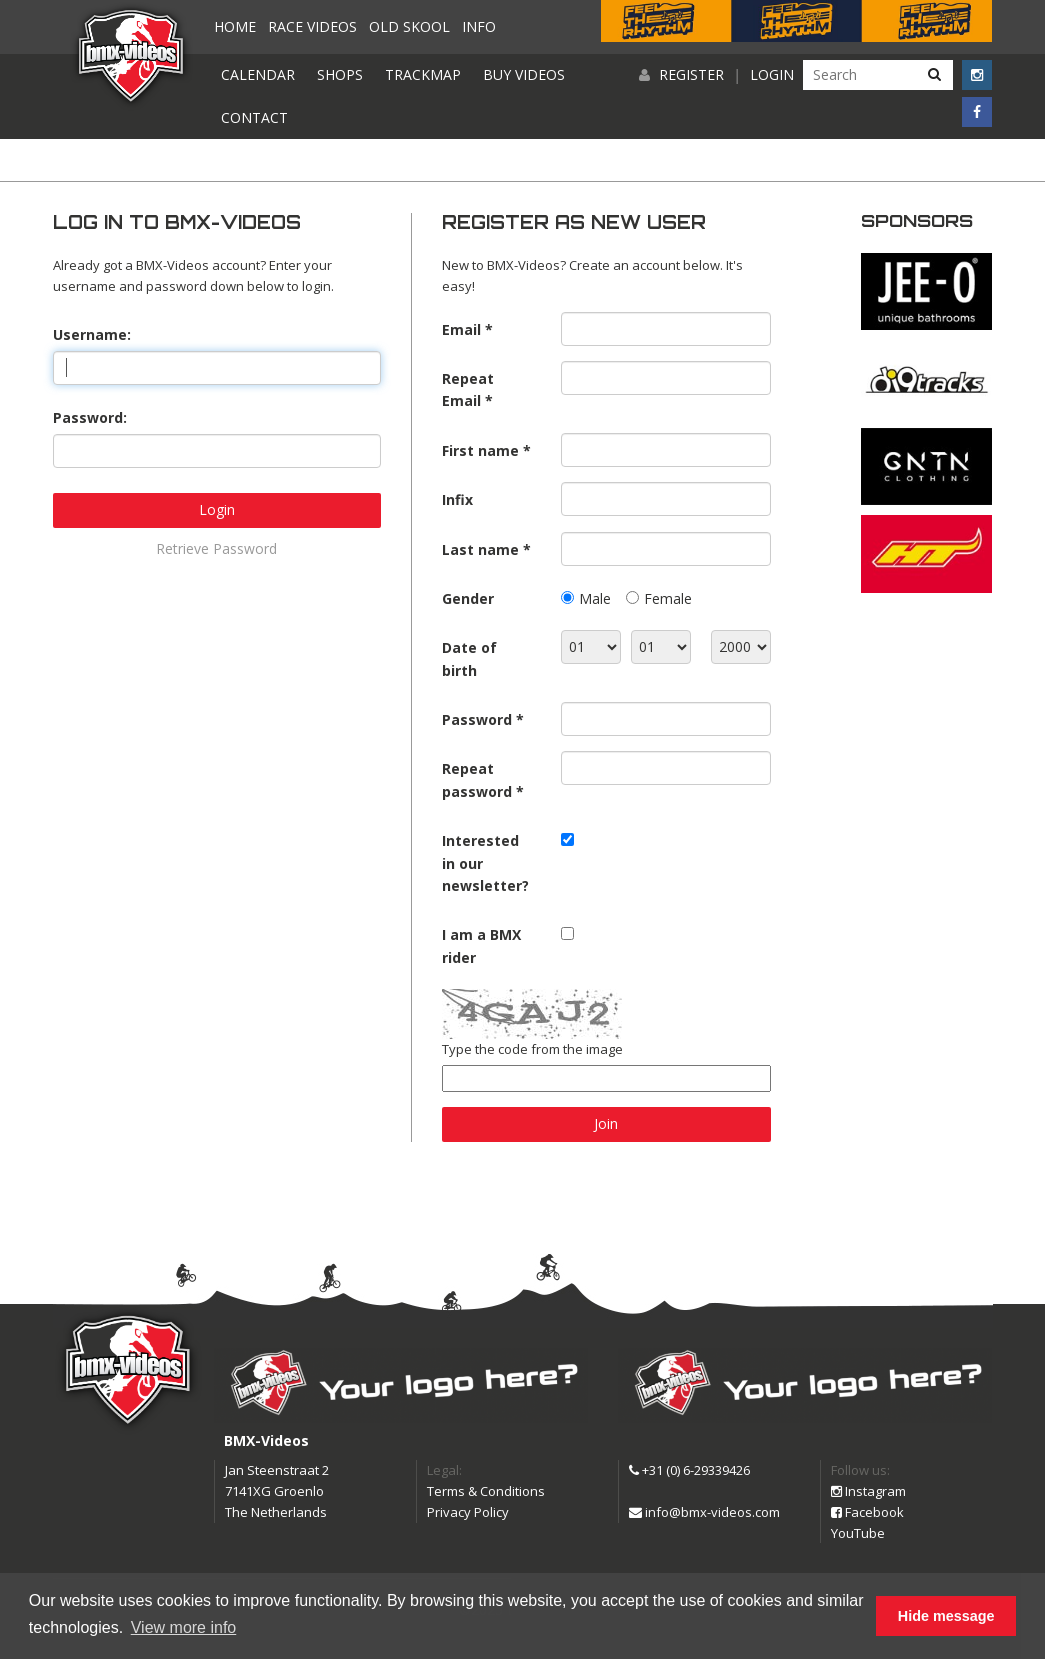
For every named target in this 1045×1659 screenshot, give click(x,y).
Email (461, 329)
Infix (457, 499)
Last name (480, 549)
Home (235, 26)
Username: (92, 334)
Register (691, 74)
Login (772, 74)
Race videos (312, 26)
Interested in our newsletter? (485, 863)
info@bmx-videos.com (704, 1512)
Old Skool (409, 26)
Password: (90, 417)
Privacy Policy (468, 1512)
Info (479, 26)
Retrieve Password (216, 548)
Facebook (867, 1512)
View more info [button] (184, 1627)
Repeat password (477, 779)
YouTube (858, 1533)
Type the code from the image (532, 1049)
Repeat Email (468, 389)
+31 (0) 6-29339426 (689, 1470)
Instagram (868, 1491)
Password (477, 719)
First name (480, 450)
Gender (468, 598)
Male (595, 598)
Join (606, 1123)
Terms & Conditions (486, 1491)
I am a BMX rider (481, 945)
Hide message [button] (946, 1616)
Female (668, 598)
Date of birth (469, 658)
